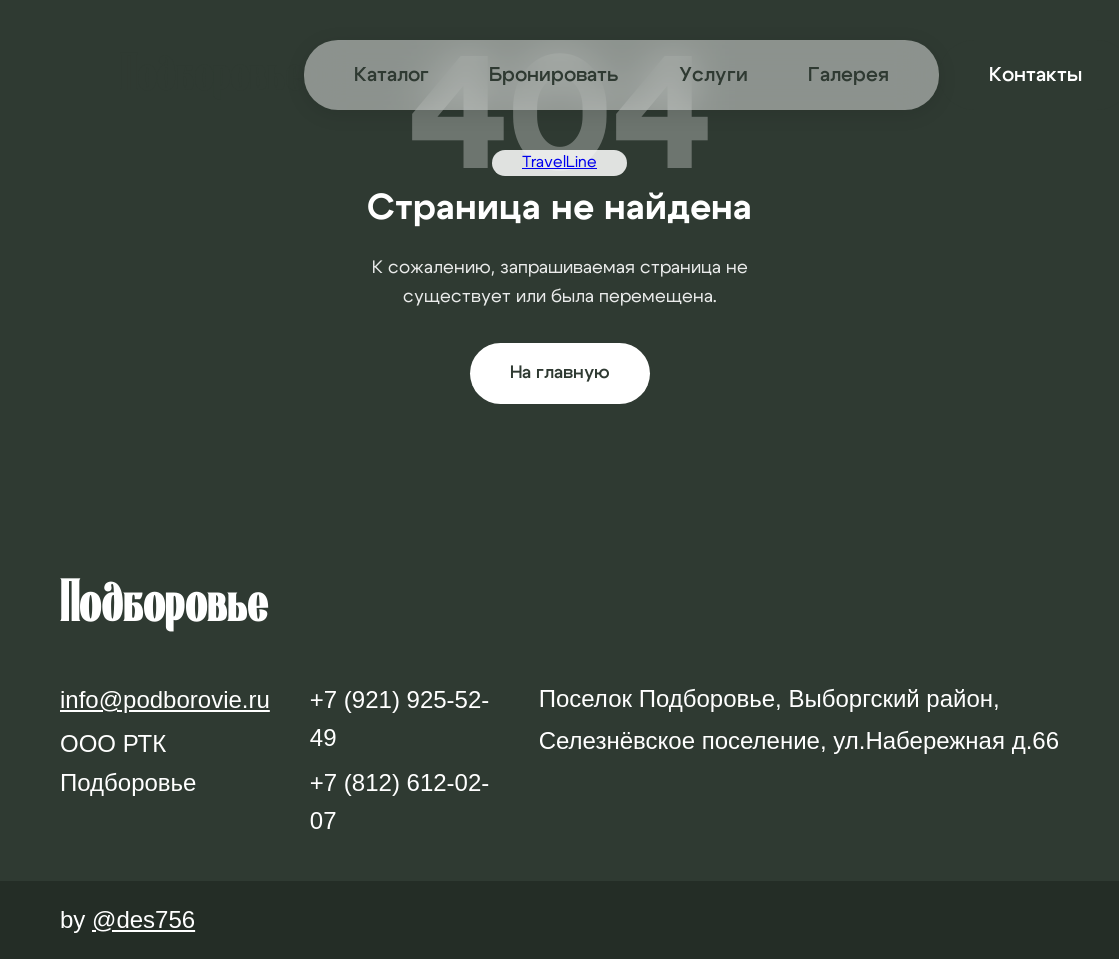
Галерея (848, 75)
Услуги (713, 75)
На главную (560, 373)
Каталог (391, 75)
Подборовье (212, 74)
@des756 (143, 919)
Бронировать (554, 75)
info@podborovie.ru (165, 699)
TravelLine (559, 162)
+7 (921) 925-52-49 (399, 718)
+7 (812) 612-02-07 (399, 801)
